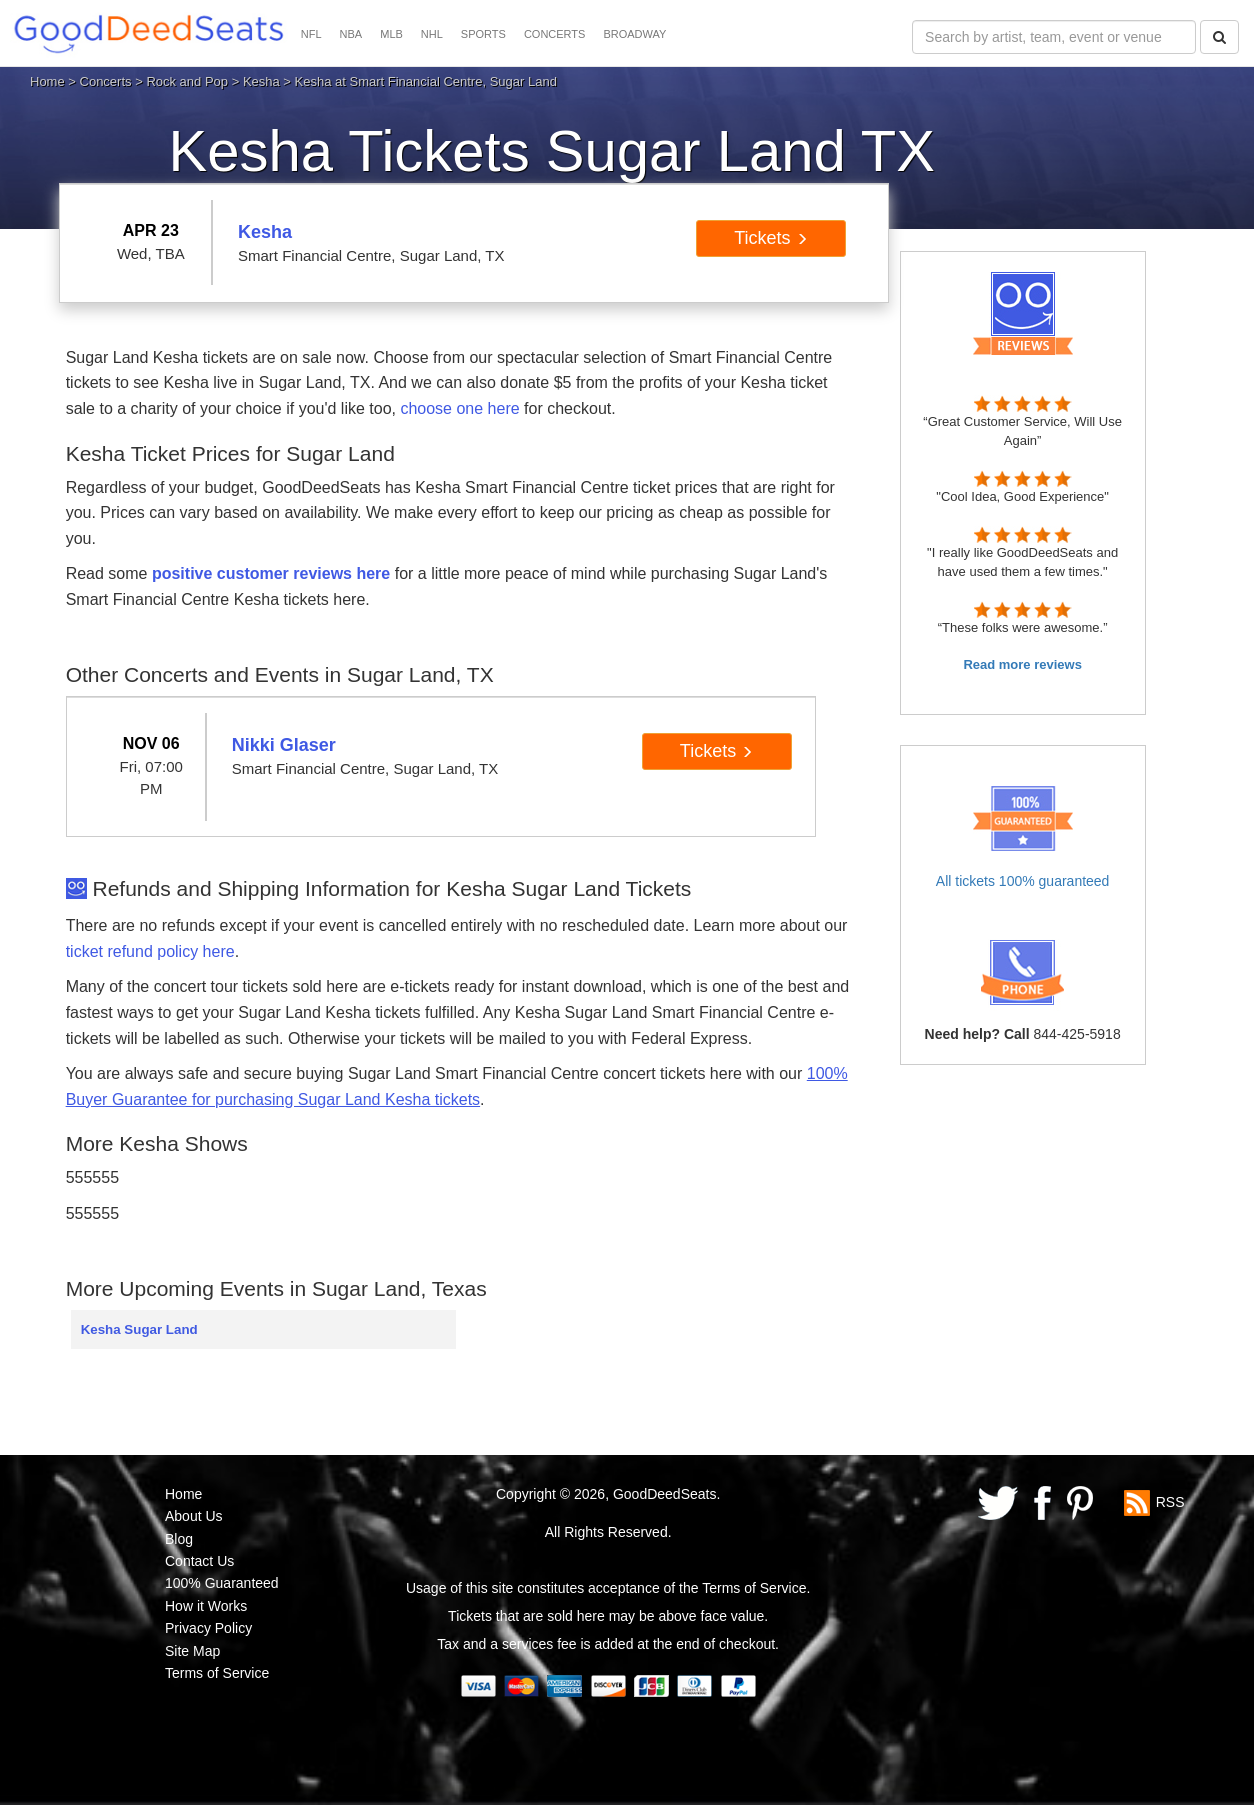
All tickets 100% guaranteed (1023, 881)
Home (47, 81)
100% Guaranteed (222, 1583)
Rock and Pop (187, 81)
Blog (179, 1539)
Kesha (261, 81)
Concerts (106, 81)
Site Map (192, 1651)
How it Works (206, 1606)
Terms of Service (217, 1673)
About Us (194, 1516)
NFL (311, 34)
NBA (351, 34)
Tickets (770, 238)
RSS (1170, 1502)
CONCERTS (555, 34)
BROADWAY (634, 34)
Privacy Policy (208, 1628)
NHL (432, 34)
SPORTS (483, 34)
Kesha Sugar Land (139, 1329)
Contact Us (199, 1561)
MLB (391, 34)
